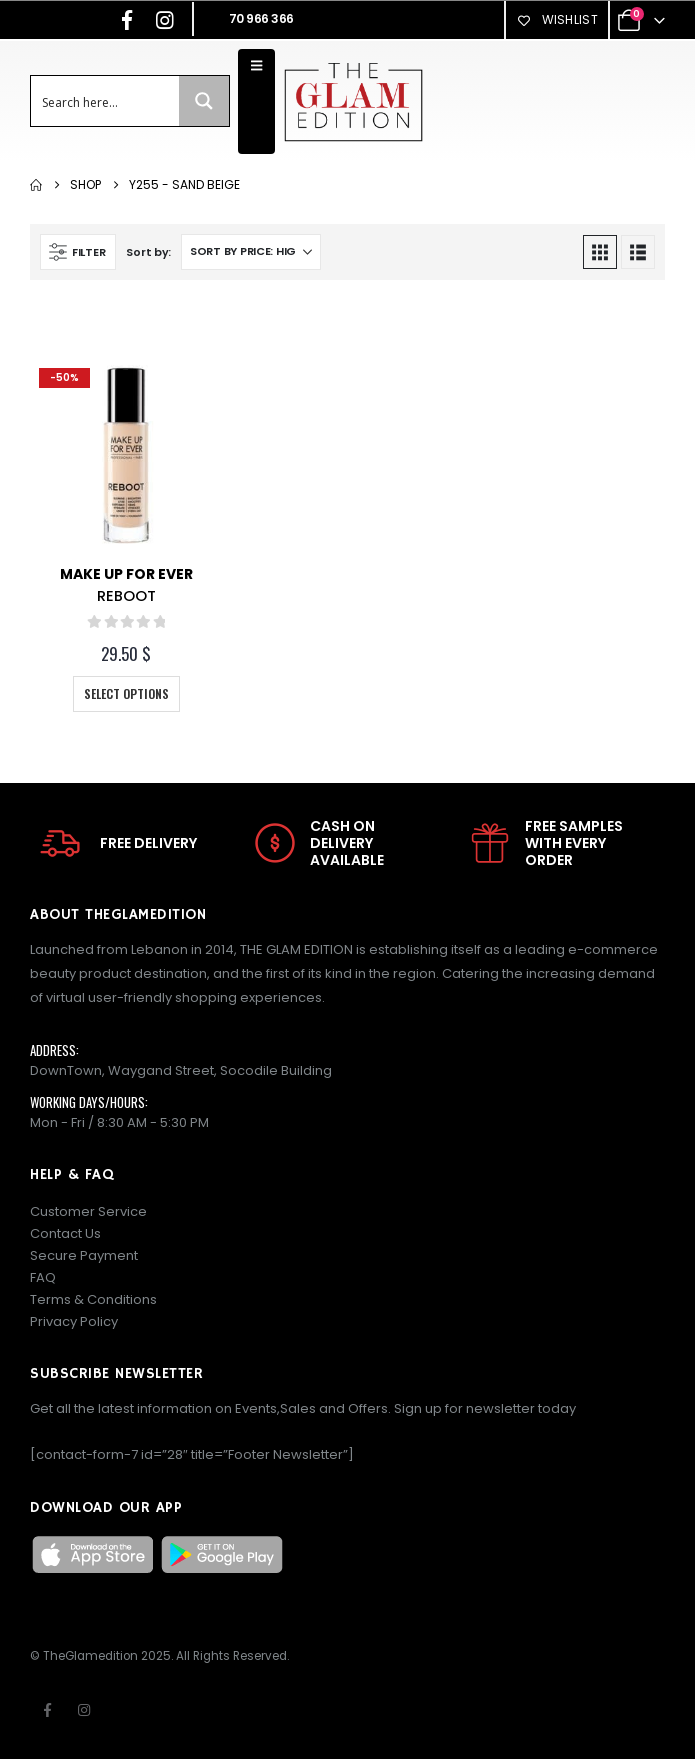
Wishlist (557, 19)
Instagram (84, 1710)
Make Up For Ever (126, 574)
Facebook (47, 1710)
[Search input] (106, 101)
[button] (78, 252)
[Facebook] (127, 20)
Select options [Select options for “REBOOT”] (126, 693)
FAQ (43, 1277)
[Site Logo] (353, 101)
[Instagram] (165, 20)
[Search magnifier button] (204, 101)
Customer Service (88, 1211)
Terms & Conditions (93, 1299)
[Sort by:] (251, 252)
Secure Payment (84, 1255)
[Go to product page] (126, 455)
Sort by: (148, 252)
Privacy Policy (74, 1321)
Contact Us (65, 1233)
